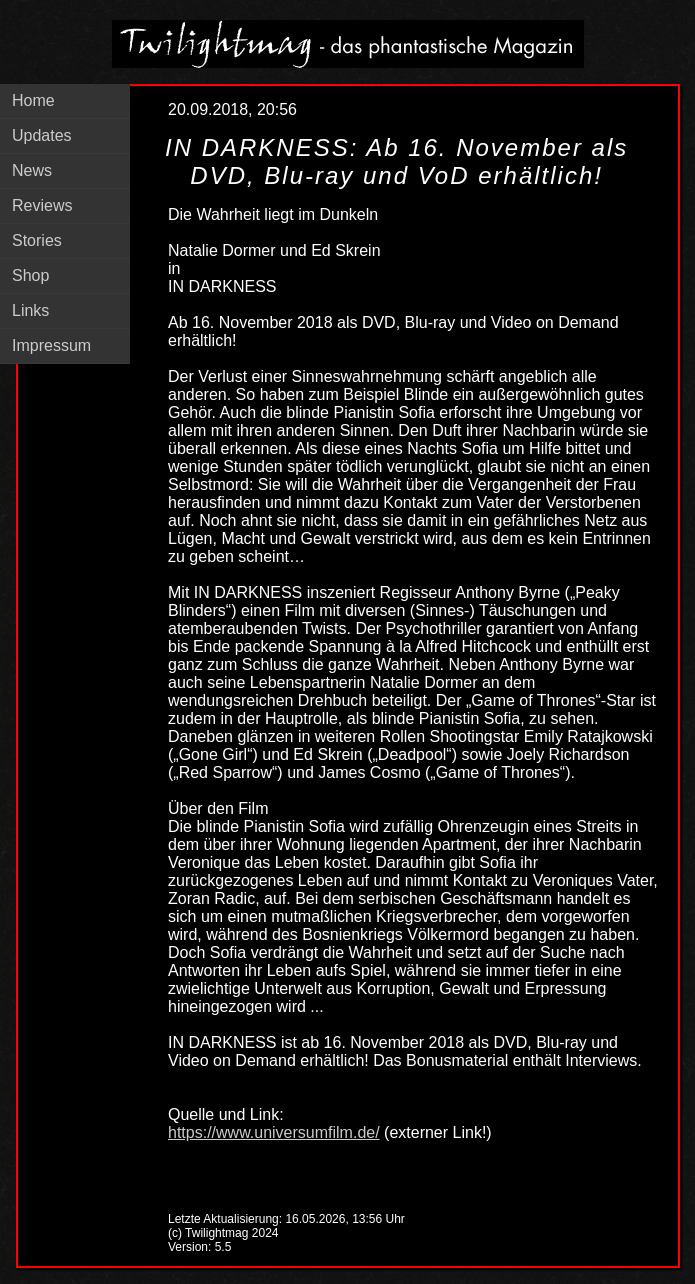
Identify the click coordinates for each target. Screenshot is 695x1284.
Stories (37, 240)
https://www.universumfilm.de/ (274, 1132)
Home (33, 100)
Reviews (42, 205)
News (32, 170)
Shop (30, 275)
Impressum (51, 345)
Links (30, 310)
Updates (42, 135)
